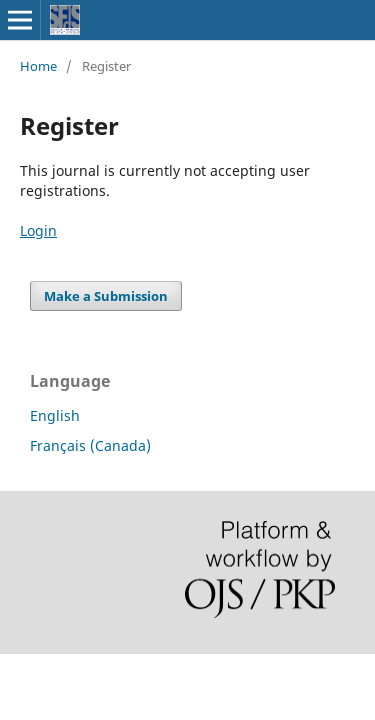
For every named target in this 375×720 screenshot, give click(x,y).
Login (38, 230)
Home (38, 66)
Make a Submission (106, 296)
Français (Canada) (90, 445)
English (55, 415)
